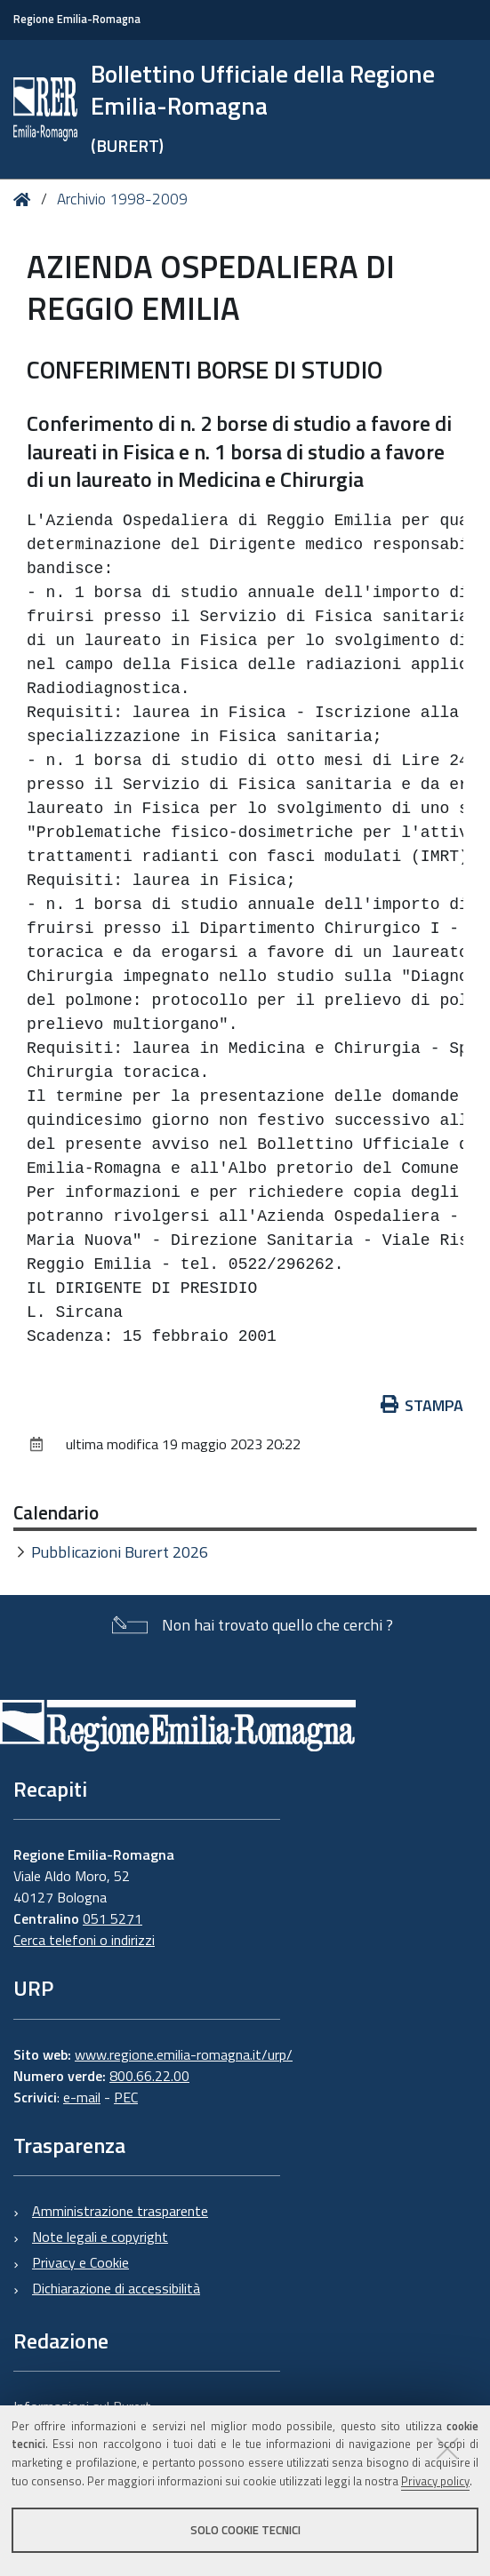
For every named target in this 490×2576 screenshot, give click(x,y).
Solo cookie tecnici (245, 2530)
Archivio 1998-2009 (122, 199)
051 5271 (112, 1918)
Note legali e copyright (100, 2236)
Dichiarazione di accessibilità (116, 2288)
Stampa (422, 1405)
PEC (126, 2097)
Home (25, 199)
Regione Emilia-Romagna (77, 19)
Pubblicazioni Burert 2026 (119, 1552)
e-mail (81, 2097)
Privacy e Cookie (80, 2262)
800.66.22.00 (149, 2075)
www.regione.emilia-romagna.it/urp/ (184, 2054)
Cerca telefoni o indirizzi (84, 1939)
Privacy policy (435, 2481)
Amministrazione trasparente (120, 2210)
